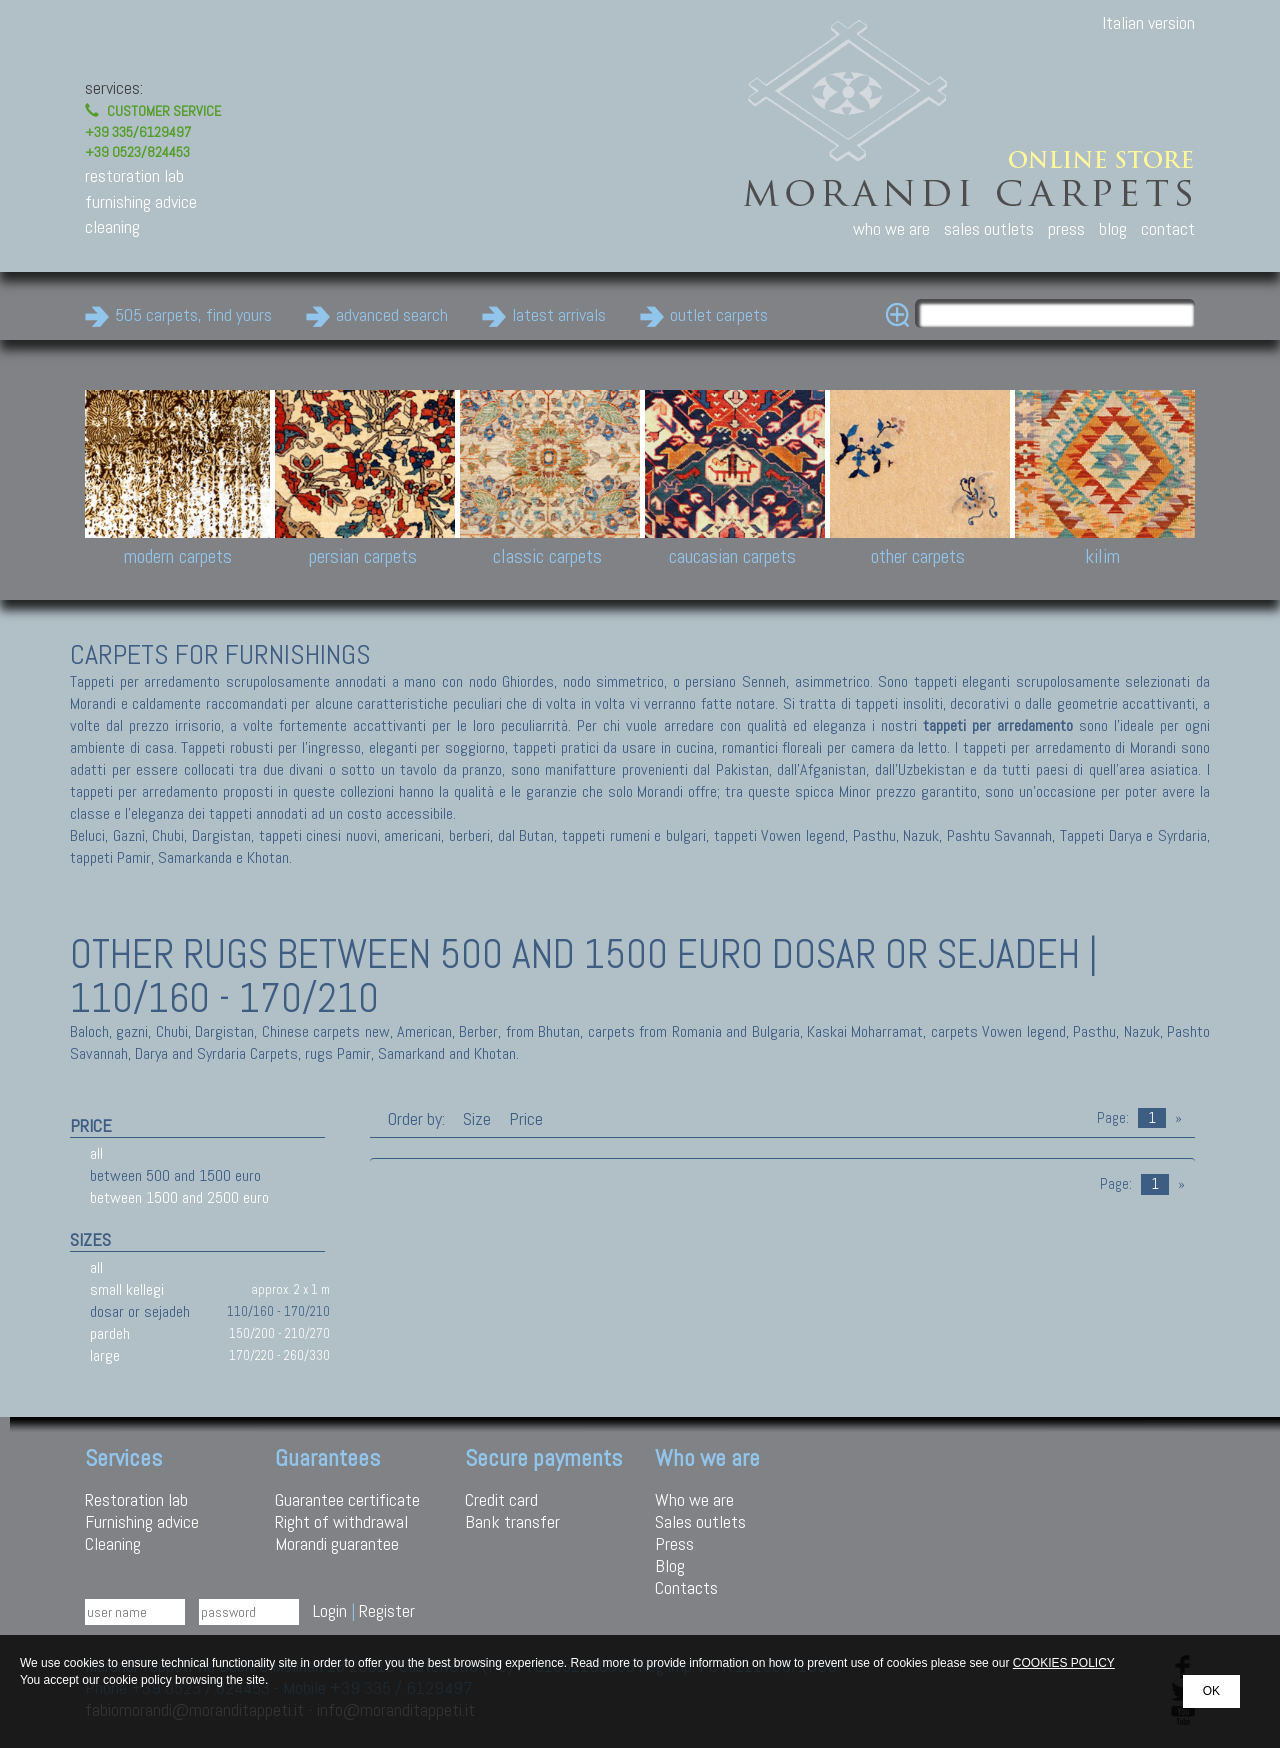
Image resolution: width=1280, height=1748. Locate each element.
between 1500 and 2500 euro (179, 1197)
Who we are (694, 1499)
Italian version (1148, 22)
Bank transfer (512, 1521)
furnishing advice (141, 201)
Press (674, 1543)
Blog (670, 1565)
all (96, 1153)
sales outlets (989, 228)
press (1066, 228)
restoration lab (134, 175)
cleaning (112, 226)
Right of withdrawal (341, 1521)
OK (1211, 1691)
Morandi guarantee (337, 1543)
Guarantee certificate (347, 1499)
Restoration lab (136, 1499)
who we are (891, 228)
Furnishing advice (142, 1521)
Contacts (686, 1587)
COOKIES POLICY (1064, 1663)
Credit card (501, 1499)
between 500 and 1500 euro (175, 1175)
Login (330, 1610)
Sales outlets (700, 1521)
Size (477, 1118)
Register (387, 1610)
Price (524, 1118)
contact (1168, 228)
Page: (1113, 1118)
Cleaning (113, 1543)
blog (1113, 228)
